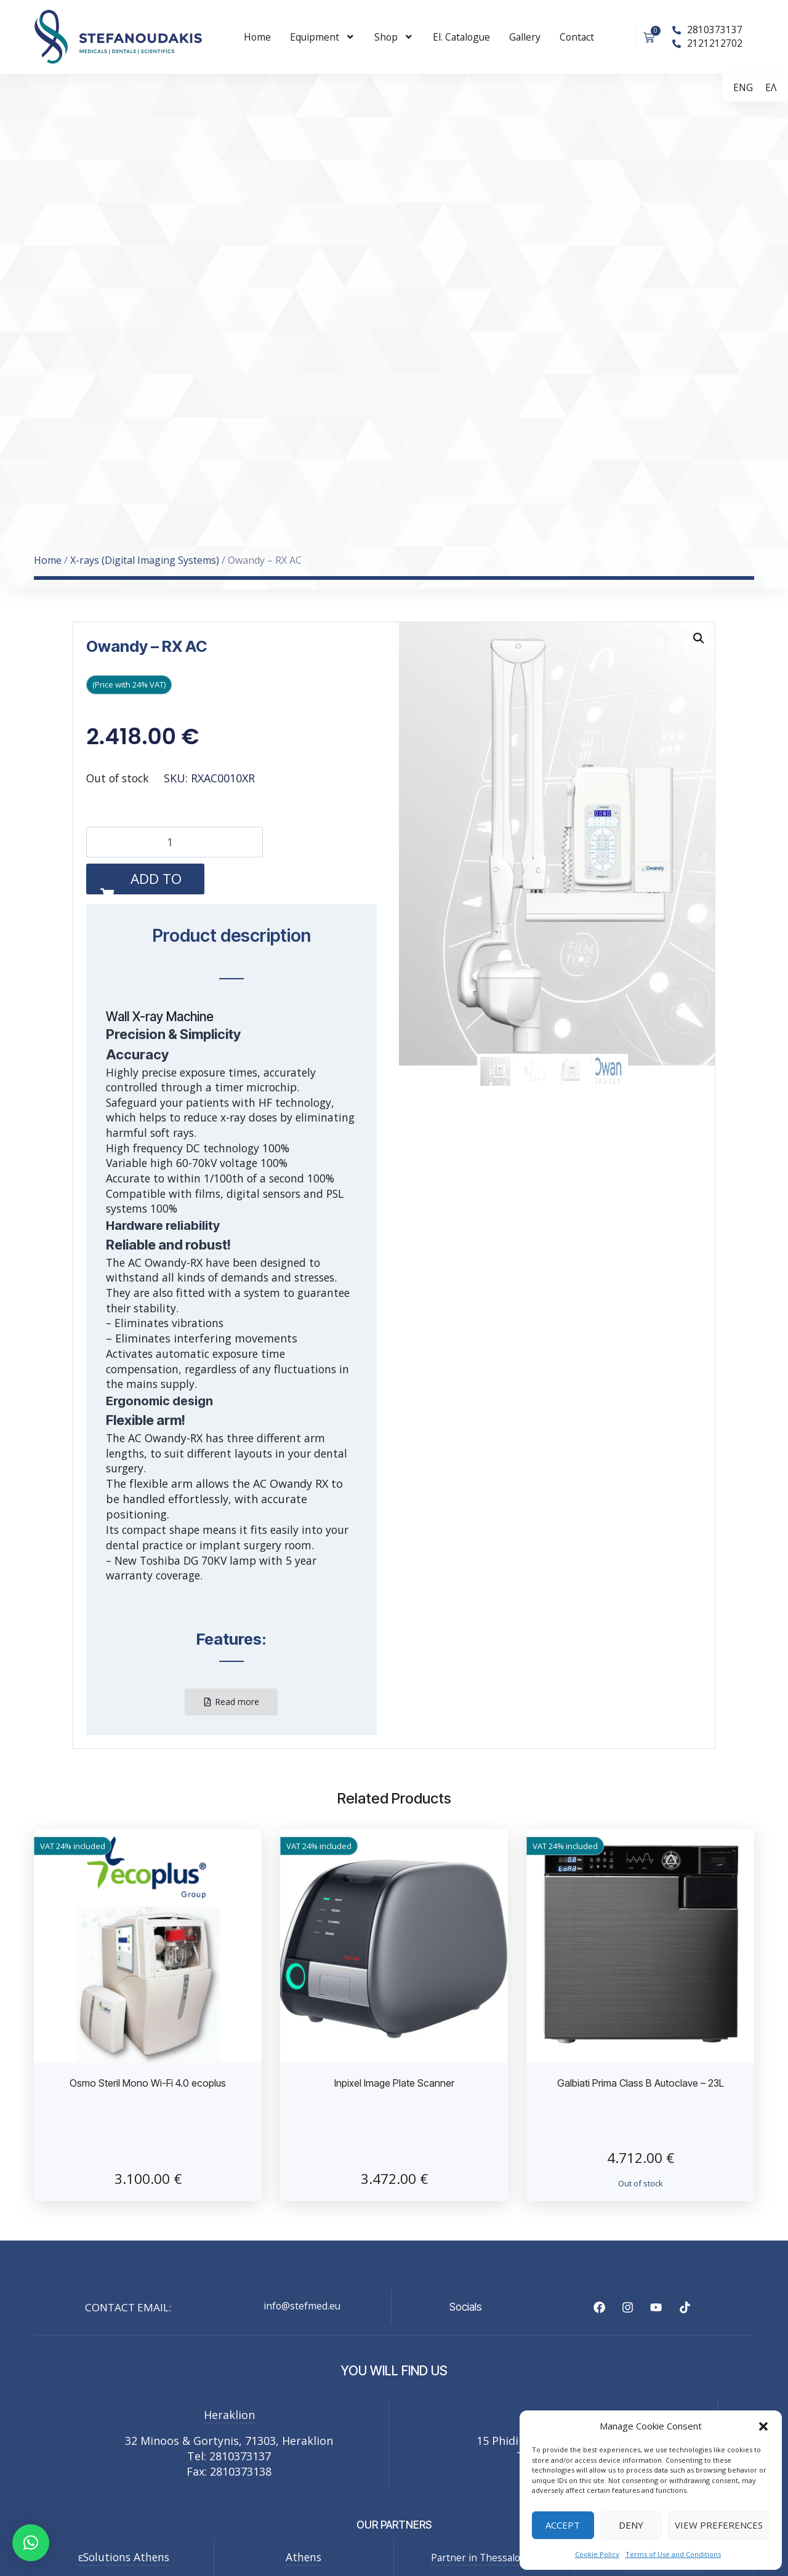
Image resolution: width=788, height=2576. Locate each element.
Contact (577, 37)
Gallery (525, 37)
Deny (631, 2525)
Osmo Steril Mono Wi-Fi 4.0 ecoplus (148, 2083)
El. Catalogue (461, 37)
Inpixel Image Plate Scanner (394, 2083)
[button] (763, 2426)
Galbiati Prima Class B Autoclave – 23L (640, 2083)
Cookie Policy (597, 2554)
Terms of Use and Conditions (673, 2554)
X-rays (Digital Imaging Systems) (144, 560)
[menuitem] (743, 88)
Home (257, 37)
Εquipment (322, 37)
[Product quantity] (174, 842)
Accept (562, 2525)
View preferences (719, 2525)
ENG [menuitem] (743, 87)
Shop (394, 37)
